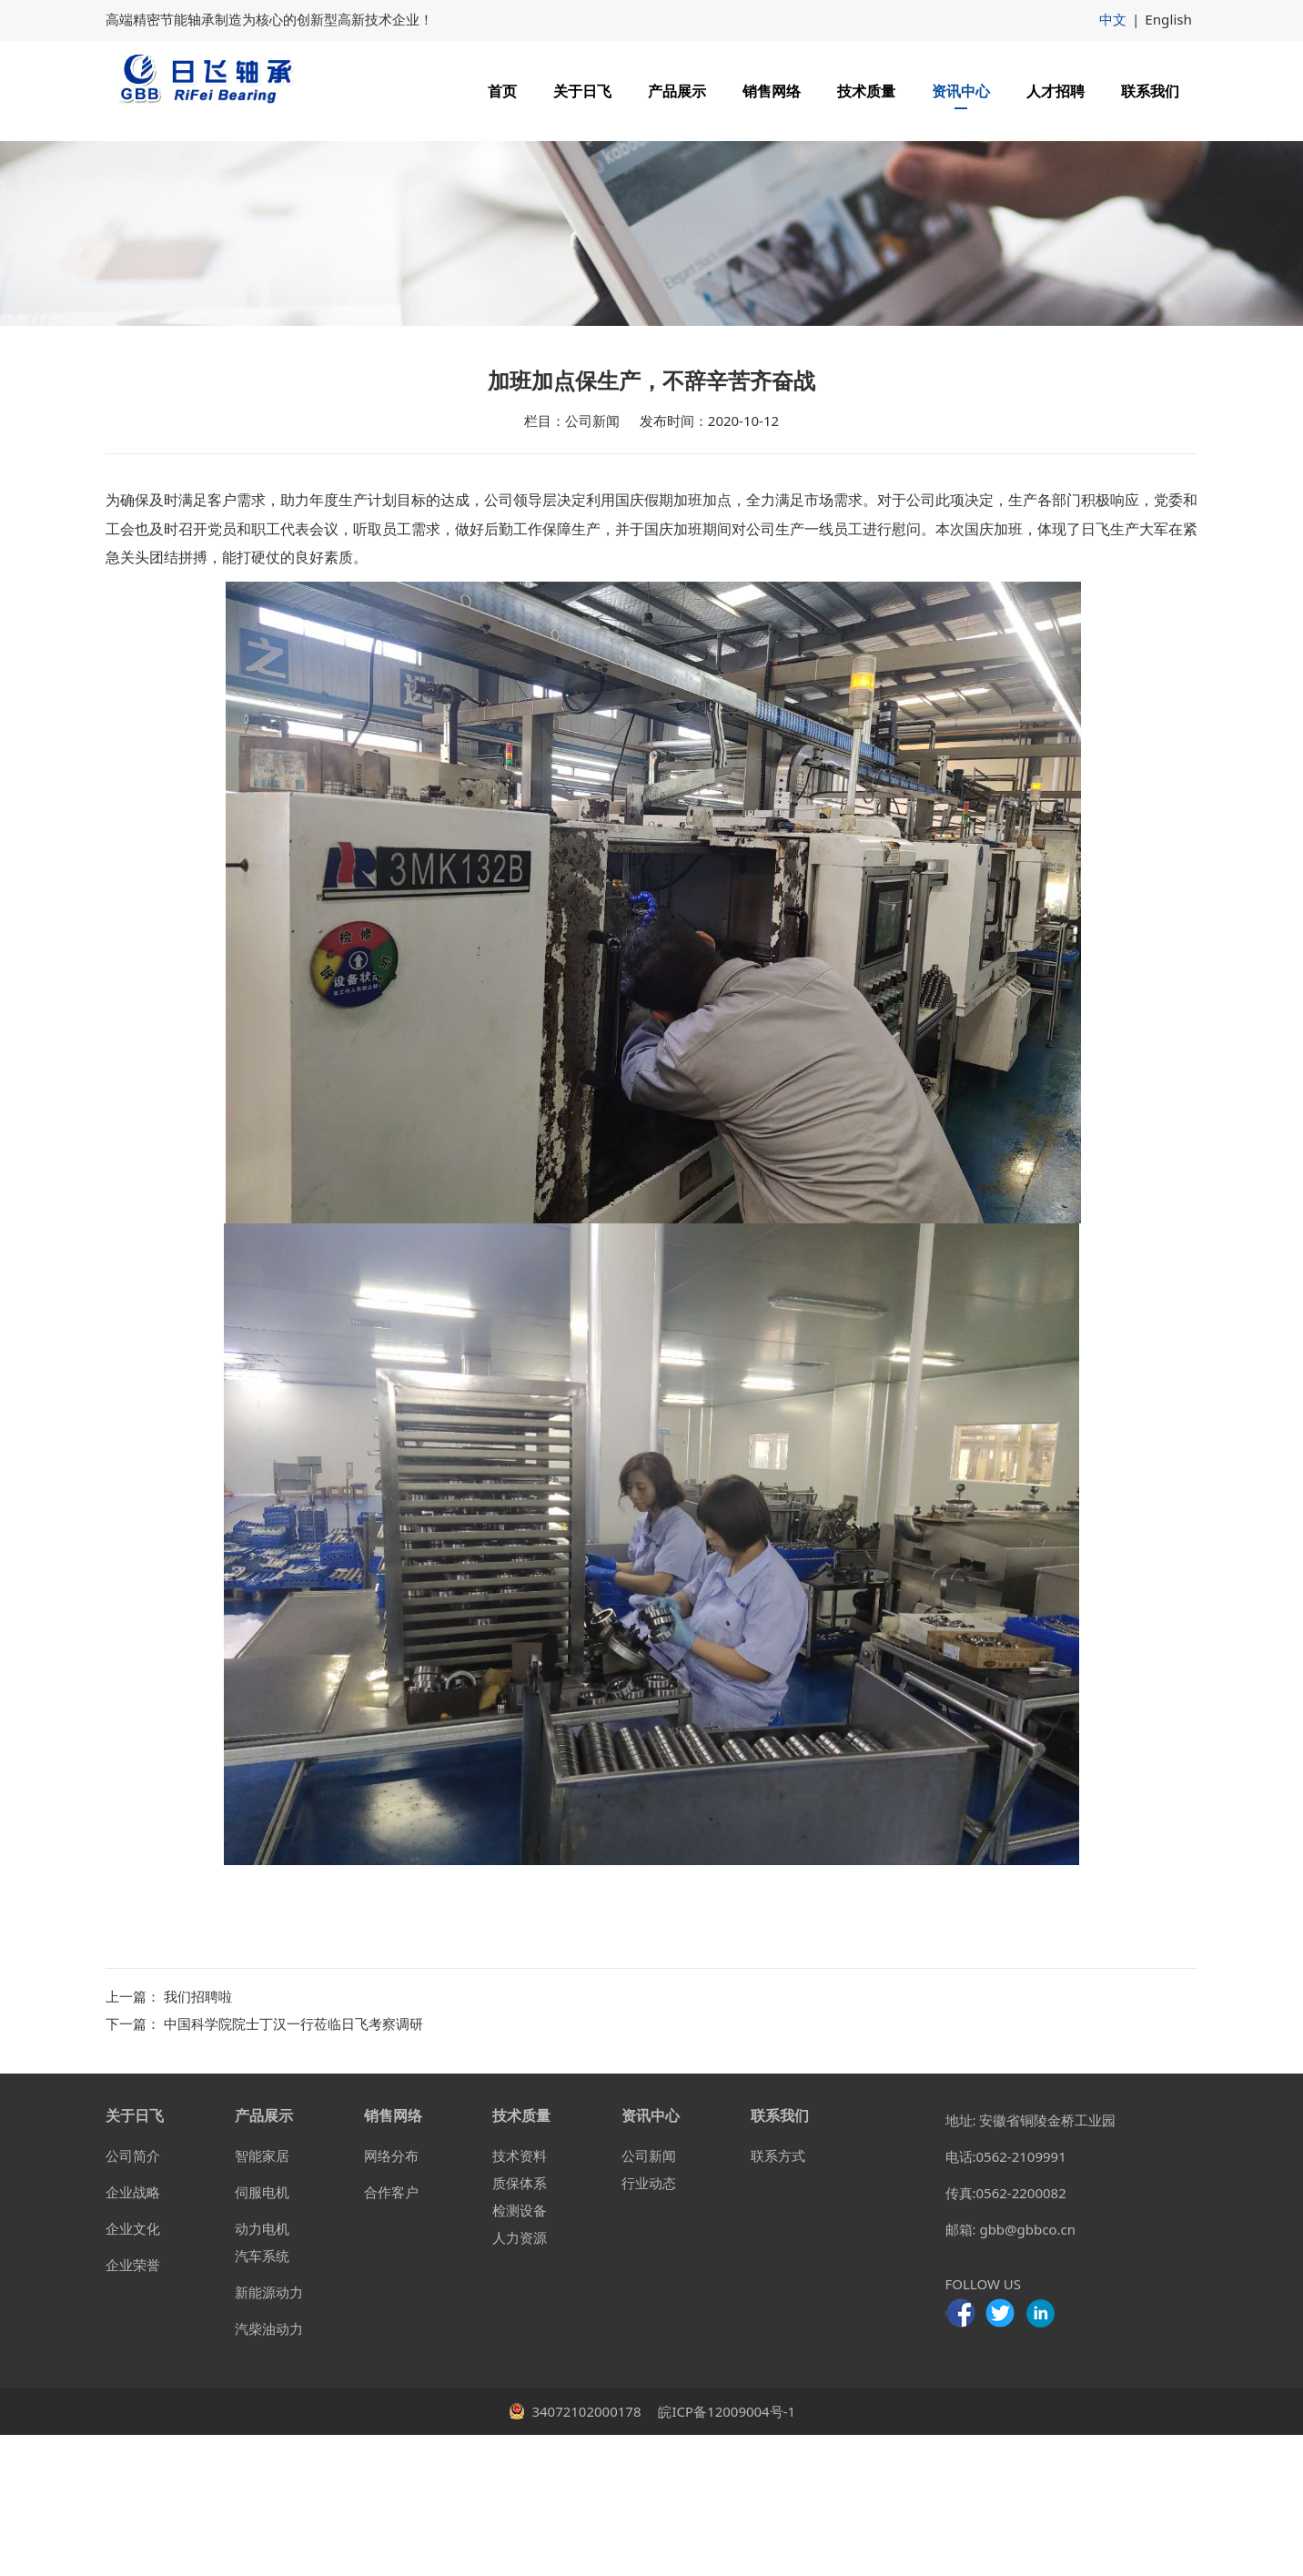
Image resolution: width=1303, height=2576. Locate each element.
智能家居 (262, 2296)
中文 (1113, 19)
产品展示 (677, 91)
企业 (119, 2333)
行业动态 (648, 2324)
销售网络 (771, 91)
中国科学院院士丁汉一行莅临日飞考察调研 (293, 2164)
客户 (405, 2333)
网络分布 (391, 2296)
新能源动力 (269, 2433)
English (1169, 19)
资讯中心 (961, 91)
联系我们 (1150, 91)
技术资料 (519, 2296)
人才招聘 (1055, 91)
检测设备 (519, 2351)
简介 (146, 2296)
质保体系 (519, 2324)
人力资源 (519, 2378)
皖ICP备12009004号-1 (725, 2552)
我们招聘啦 (198, 2137)
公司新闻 (648, 2296)
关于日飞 (582, 91)
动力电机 (262, 2369)
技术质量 (866, 91)
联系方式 (778, 2296)
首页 (502, 91)
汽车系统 (262, 2397)
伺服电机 (262, 2333)
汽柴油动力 (269, 2469)
